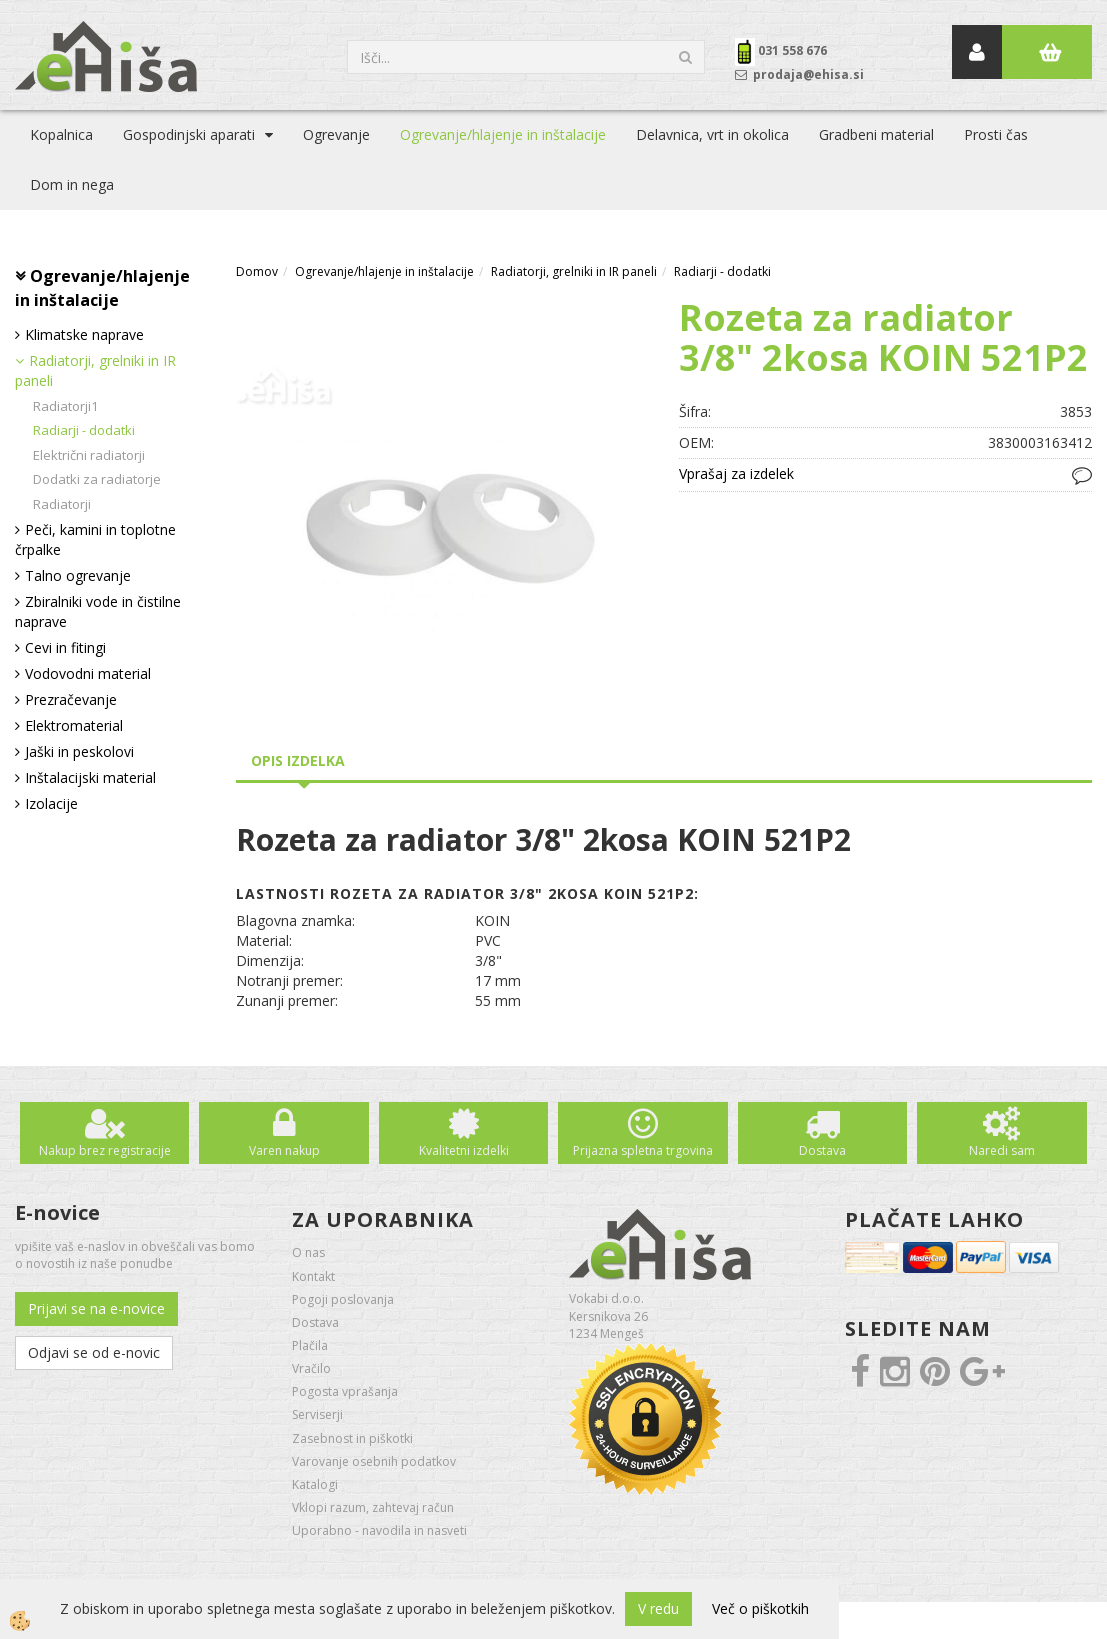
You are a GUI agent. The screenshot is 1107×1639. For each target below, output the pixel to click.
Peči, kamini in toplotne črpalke (95, 539)
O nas (308, 1252)
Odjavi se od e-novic (94, 1352)
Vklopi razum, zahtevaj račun (373, 1507)
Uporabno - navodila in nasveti (379, 1530)
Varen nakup (284, 1150)
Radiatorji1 (65, 406)
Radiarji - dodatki (84, 430)
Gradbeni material (876, 134)
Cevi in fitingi (65, 647)
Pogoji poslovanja (343, 1299)
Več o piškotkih (760, 1608)
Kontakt (313, 1276)
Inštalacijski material (90, 777)
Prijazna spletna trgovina (643, 1150)
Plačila (310, 1345)
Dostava (822, 1150)
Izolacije (51, 803)
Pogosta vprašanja (345, 1391)
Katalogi (315, 1484)
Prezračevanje (71, 699)
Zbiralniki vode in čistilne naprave (98, 611)
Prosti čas (996, 134)
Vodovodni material (88, 673)
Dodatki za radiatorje (97, 479)
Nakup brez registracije (105, 1150)
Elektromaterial (74, 725)
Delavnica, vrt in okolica (712, 134)
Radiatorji (62, 504)
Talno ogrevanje (78, 575)
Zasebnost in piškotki (352, 1438)
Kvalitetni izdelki (464, 1150)
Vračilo (311, 1368)
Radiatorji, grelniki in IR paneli (95, 370)
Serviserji (317, 1414)
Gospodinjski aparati (189, 134)
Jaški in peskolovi (79, 751)
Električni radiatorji (89, 455)
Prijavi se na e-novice (96, 1308)
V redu (658, 1608)
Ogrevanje (336, 134)
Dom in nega (72, 184)
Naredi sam (1002, 1150)
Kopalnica (61, 134)
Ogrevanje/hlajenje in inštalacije (503, 134)
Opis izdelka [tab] (298, 760)
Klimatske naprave (84, 334)
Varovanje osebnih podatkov (374, 1461)
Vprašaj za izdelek (736, 473)
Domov (257, 271)
